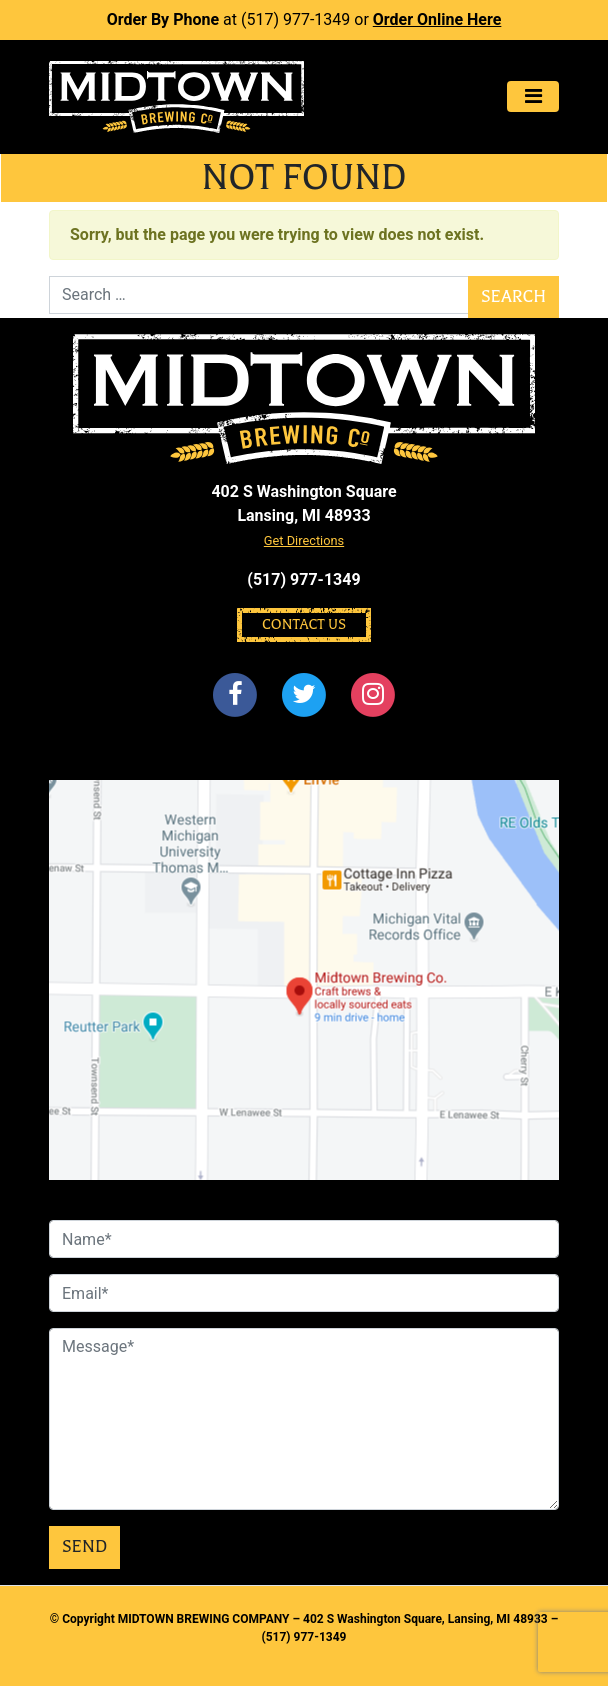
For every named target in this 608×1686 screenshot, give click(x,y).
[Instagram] (374, 695)
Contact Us (304, 624)
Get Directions (304, 540)
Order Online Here (437, 19)
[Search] (259, 295)
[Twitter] (304, 695)
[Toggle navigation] (533, 96)
